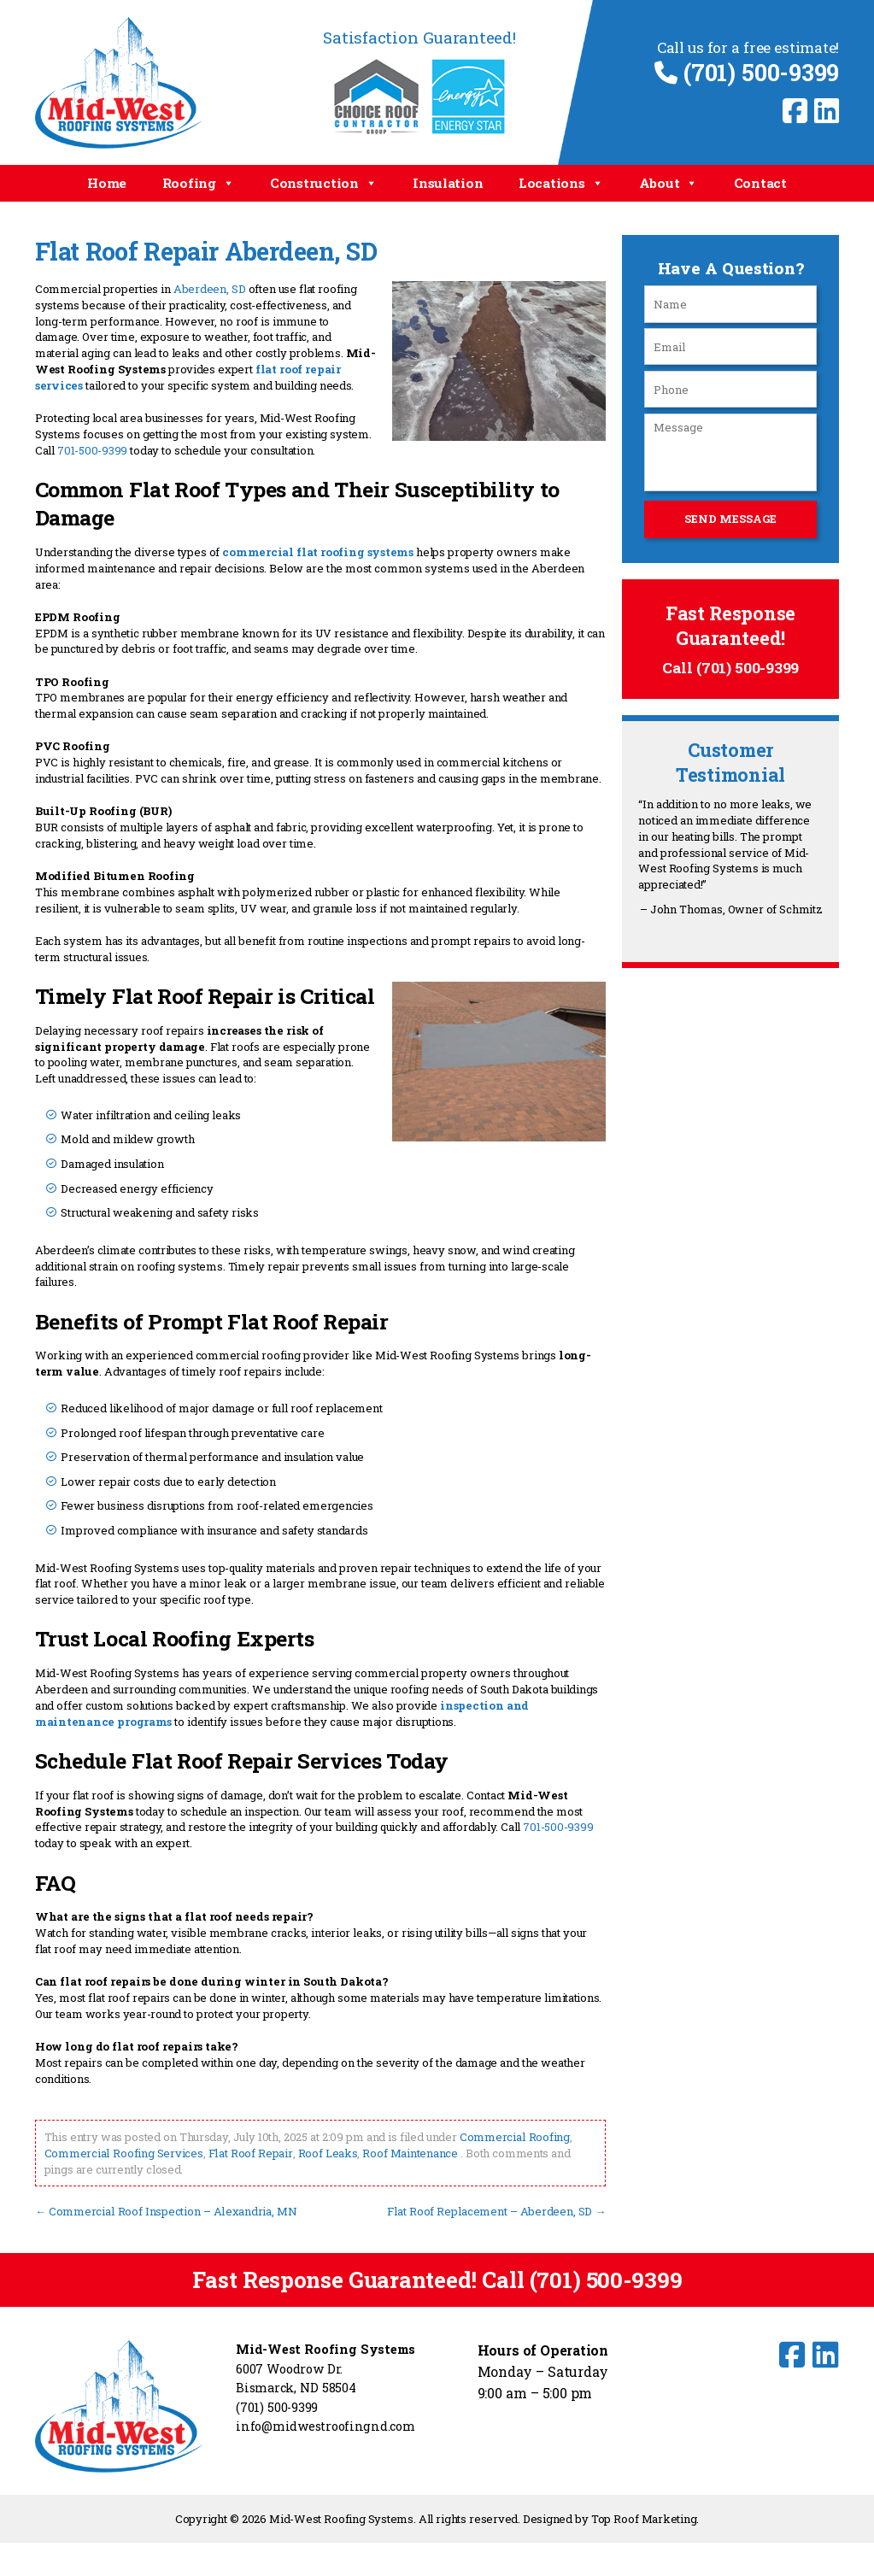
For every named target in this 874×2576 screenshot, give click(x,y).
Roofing (198, 183)
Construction (324, 183)
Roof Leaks (325, 2152)
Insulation (448, 182)
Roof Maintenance (408, 2152)
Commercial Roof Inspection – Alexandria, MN (165, 2209)
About (668, 183)
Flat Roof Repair (249, 2152)
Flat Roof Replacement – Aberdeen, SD (497, 2209)
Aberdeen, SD (209, 288)
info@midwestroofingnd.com (325, 2424)
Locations (561, 183)
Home (106, 182)
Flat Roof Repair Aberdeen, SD (205, 251)
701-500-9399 (92, 449)
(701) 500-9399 (746, 72)
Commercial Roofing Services (123, 2152)
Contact (760, 182)
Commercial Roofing (514, 2136)
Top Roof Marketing (643, 2516)
